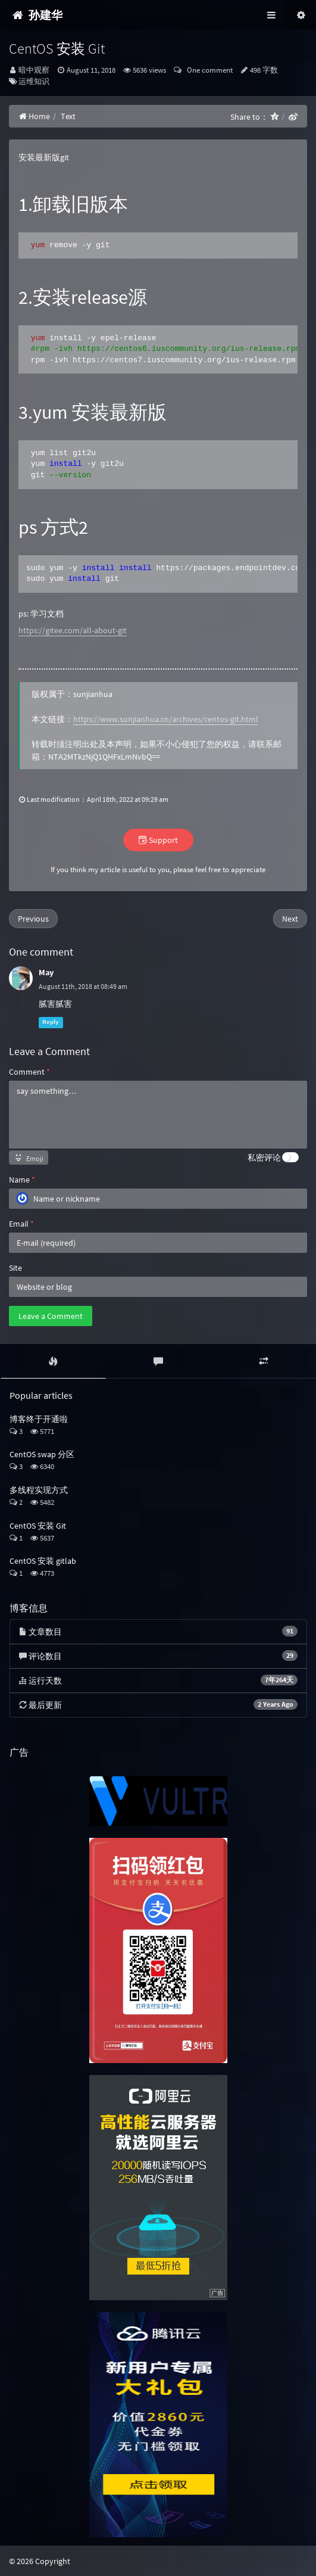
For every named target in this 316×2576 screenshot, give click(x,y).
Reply (50, 1022)
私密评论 (264, 1157)
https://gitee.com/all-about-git (72, 630)
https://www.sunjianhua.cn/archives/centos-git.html (165, 719)
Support (158, 840)
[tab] (53, 1361)
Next (290, 918)
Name (22, 1179)
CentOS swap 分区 (42, 1454)
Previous (33, 918)
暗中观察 (33, 70)
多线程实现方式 (39, 1490)
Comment (29, 1071)
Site (15, 1267)
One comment (208, 70)
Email (21, 1223)
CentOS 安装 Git (38, 1525)
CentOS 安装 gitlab (43, 1560)
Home (34, 116)
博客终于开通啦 (39, 1419)
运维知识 (33, 81)
